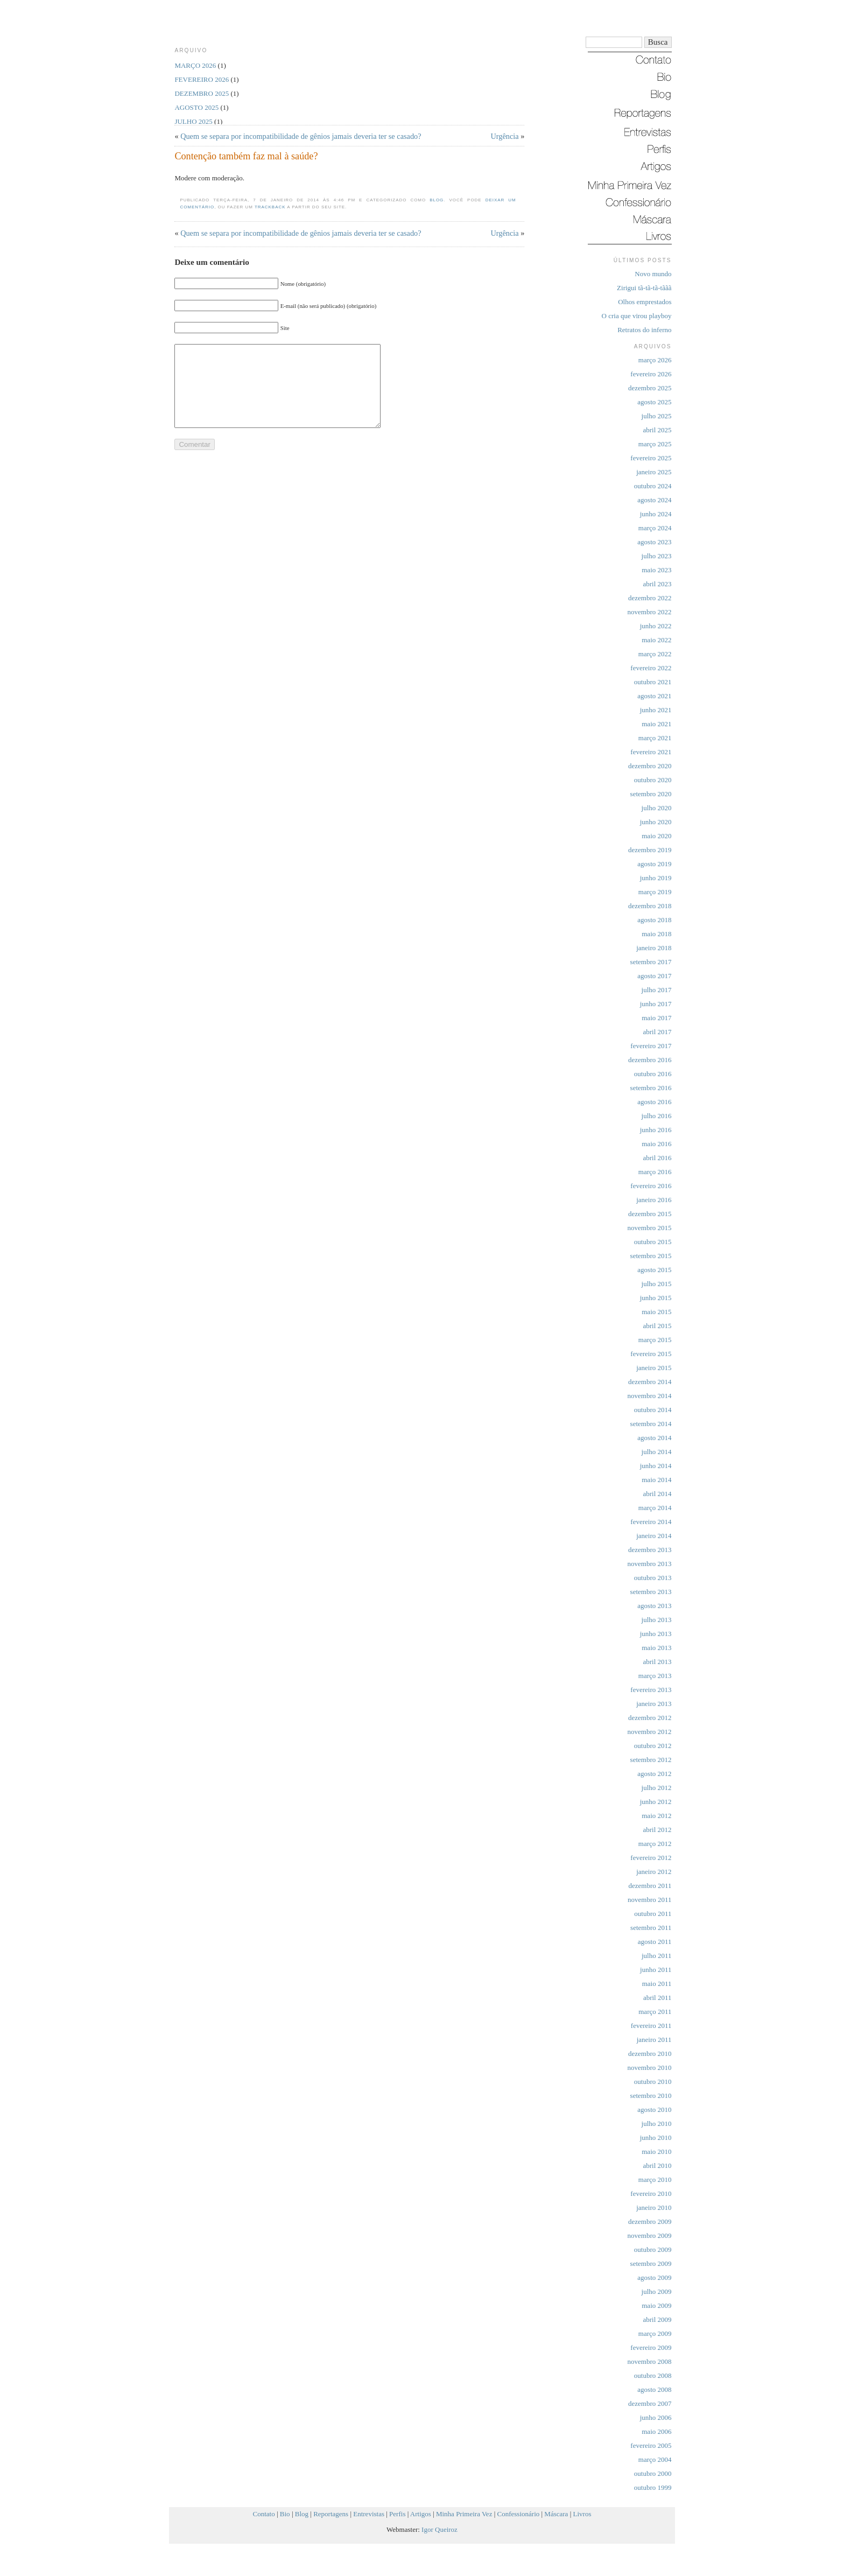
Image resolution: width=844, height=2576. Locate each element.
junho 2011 (655, 1970)
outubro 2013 (653, 1578)
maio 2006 (656, 2431)
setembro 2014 (651, 1424)
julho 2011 (657, 1956)
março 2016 (655, 1172)
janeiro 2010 (653, 2207)
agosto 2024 (654, 500)
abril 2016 (657, 1158)
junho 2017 (656, 1004)
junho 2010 (656, 2137)
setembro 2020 (651, 794)
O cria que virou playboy (637, 316)
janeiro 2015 (653, 1368)
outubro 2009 (653, 2249)
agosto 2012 (654, 1774)
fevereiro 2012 (650, 1858)
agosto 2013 (654, 1606)
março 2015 (655, 1340)
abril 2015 (657, 1326)
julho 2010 (657, 2123)
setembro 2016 (651, 1088)
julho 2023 (657, 556)
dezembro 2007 (650, 2403)
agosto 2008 (654, 2389)
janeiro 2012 (653, 1872)
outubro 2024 (653, 486)
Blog (437, 200)
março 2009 (655, 2333)
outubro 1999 (653, 2487)
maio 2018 (656, 934)
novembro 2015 (650, 1228)
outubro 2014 (653, 1410)
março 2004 (655, 2459)
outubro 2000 (653, 2473)
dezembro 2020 (650, 766)
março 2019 (655, 892)
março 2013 (655, 1676)
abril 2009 (657, 2319)
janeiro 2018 (653, 948)
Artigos (420, 2514)
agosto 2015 (654, 1270)
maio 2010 (656, 2151)
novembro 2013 (650, 1564)
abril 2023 (657, 584)
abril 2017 (657, 1032)
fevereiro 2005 (650, 2445)
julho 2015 (657, 1284)
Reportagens (330, 2514)
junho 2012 (656, 1802)
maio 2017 (656, 1018)
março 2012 (655, 1844)
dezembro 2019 (650, 850)
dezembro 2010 (650, 2053)
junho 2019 (656, 878)
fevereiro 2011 (651, 2026)
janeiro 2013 (653, 1704)
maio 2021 (656, 724)
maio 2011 (657, 1984)
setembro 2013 (651, 1592)
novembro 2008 (650, 2361)
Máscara (556, 2514)
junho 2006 (656, 2417)
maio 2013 (656, 1648)
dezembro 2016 (650, 1060)
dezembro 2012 (650, 1718)
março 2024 (655, 528)
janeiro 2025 (653, 472)
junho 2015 (656, 1298)
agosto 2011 (655, 1942)
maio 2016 (656, 1144)
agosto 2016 (654, 1102)
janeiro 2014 (653, 1536)
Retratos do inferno (644, 330)
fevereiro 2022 (650, 668)
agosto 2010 (654, 2109)
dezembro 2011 (649, 1886)
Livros (582, 2514)
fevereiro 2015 (650, 1354)
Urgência (505, 136)
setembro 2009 (651, 2263)
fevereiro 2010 (650, 2193)
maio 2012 (656, 1816)
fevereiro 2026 (650, 374)
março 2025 (655, 444)
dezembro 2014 (650, 1382)
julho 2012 (657, 1788)
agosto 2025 (654, 402)
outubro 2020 (653, 780)
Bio (285, 2514)
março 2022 (655, 654)
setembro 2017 (651, 962)
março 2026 (655, 360)
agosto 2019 (654, 864)
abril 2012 (657, 1830)
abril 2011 (657, 1998)
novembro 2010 (650, 2067)
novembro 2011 (649, 1900)
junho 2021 (656, 710)
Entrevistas (368, 2514)
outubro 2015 (653, 1242)
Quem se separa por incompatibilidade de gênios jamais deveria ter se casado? (300, 136)
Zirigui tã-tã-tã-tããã (644, 288)
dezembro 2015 (650, 1214)
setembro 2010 (651, 2095)
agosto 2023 (654, 542)
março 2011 (654, 2012)
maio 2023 (656, 570)
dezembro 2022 (650, 598)
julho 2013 (657, 1620)
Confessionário (518, 2514)
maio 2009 (656, 2305)
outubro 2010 (653, 2081)
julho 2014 (657, 1452)
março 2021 (655, 738)
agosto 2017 (654, 976)
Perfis (397, 2514)
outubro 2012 (653, 1746)
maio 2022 (656, 640)
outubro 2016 (653, 1074)
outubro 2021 (653, 682)
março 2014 (655, 1508)
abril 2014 (657, 1494)
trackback (270, 207)
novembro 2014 (650, 1396)
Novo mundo (653, 274)
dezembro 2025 (650, 388)
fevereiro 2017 (650, 1046)
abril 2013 (657, 1662)
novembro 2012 (650, 1732)
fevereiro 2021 (650, 752)
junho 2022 (656, 626)
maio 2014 (656, 1480)
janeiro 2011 (654, 2039)
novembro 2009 (650, 2235)
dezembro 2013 (650, 1550)
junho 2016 (656, 1130)
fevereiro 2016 (650, 1186)
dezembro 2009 (650, 2221)
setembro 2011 (650, 1928)
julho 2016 (657, 1116)
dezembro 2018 (650, 906)
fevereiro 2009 (650, 2347)
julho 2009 (657, 2291)
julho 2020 (657, 808)
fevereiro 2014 (650, 1522)
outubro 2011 (652, 1914)
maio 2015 (656, 1312)
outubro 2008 (653, 2375)
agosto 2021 (654, 696)
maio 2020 (656, 836)
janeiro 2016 (653, 1200)
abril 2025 (657, 430)
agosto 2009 (654, 2277)
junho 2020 (656, 822)
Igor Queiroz (439, 2529)
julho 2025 (657, 416)
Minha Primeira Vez (464, 2514)
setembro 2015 (651, 1256)
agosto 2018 (654, 920)
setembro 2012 (651, 1760)
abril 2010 (657, 2165)
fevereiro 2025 (650, 458)
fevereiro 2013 (650, 1690)
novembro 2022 (650, 612)
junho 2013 (656, 1634)
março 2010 (655, 2179)
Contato (264, 2514)
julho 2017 (657, 990)
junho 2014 (656, 1466)
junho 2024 (656, 514)
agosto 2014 (654, 1438)
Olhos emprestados (644, 302)
